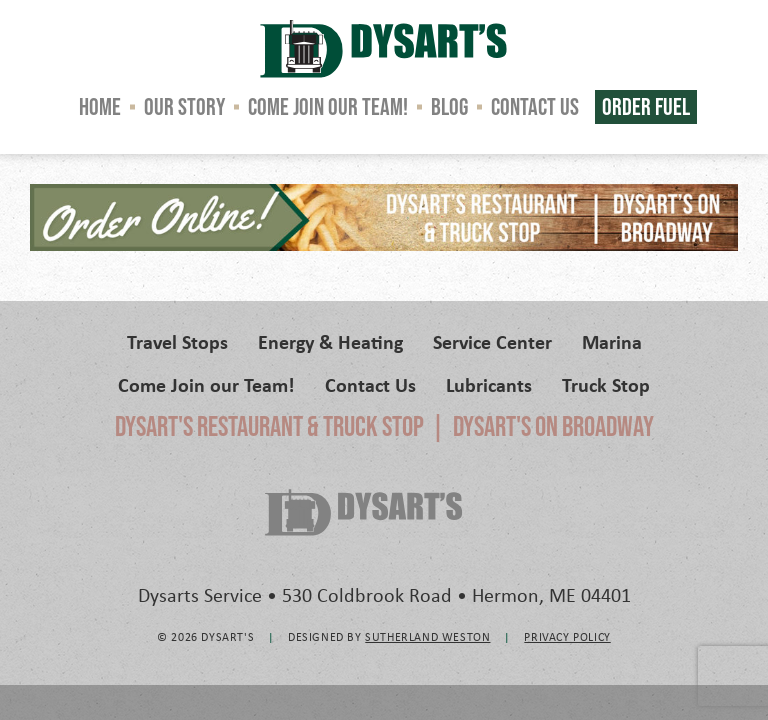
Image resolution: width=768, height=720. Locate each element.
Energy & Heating (330, 341)
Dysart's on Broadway (553, 426)
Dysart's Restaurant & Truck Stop (269, 426)
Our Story (184, 106)
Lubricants (489, 384)
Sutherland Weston (427, 636)
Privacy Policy (567, 636)
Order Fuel (646, 106)
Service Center (492, 341)
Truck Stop (606, 384)
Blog (449, 106)
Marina (612, 341)
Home (100, 106)
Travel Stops (177, 341)
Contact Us (535, 106)
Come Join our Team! (328, 106)
